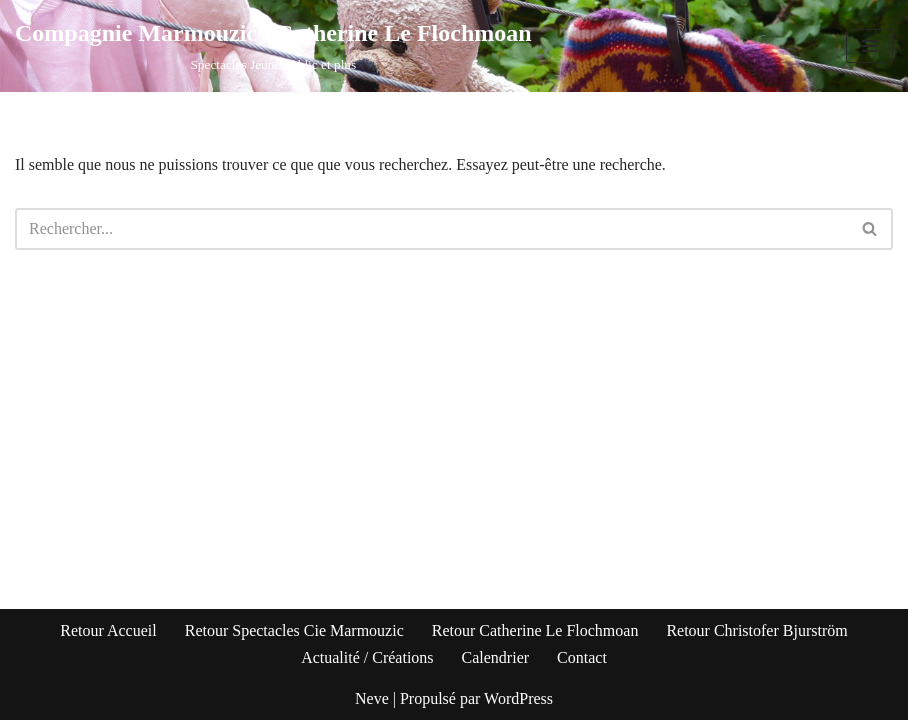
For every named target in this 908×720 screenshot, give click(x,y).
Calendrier (496, 657)
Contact (582, 657)
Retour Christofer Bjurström (756, 630)
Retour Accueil (108, 630)
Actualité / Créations (367, 657)
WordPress (518, 698)
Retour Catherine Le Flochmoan (535, 630)
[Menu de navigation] (869, 46)
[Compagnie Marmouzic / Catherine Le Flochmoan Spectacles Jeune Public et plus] (273, 46)
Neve (372, 698)
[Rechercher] (431, 229)
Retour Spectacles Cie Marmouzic (294, 630)
